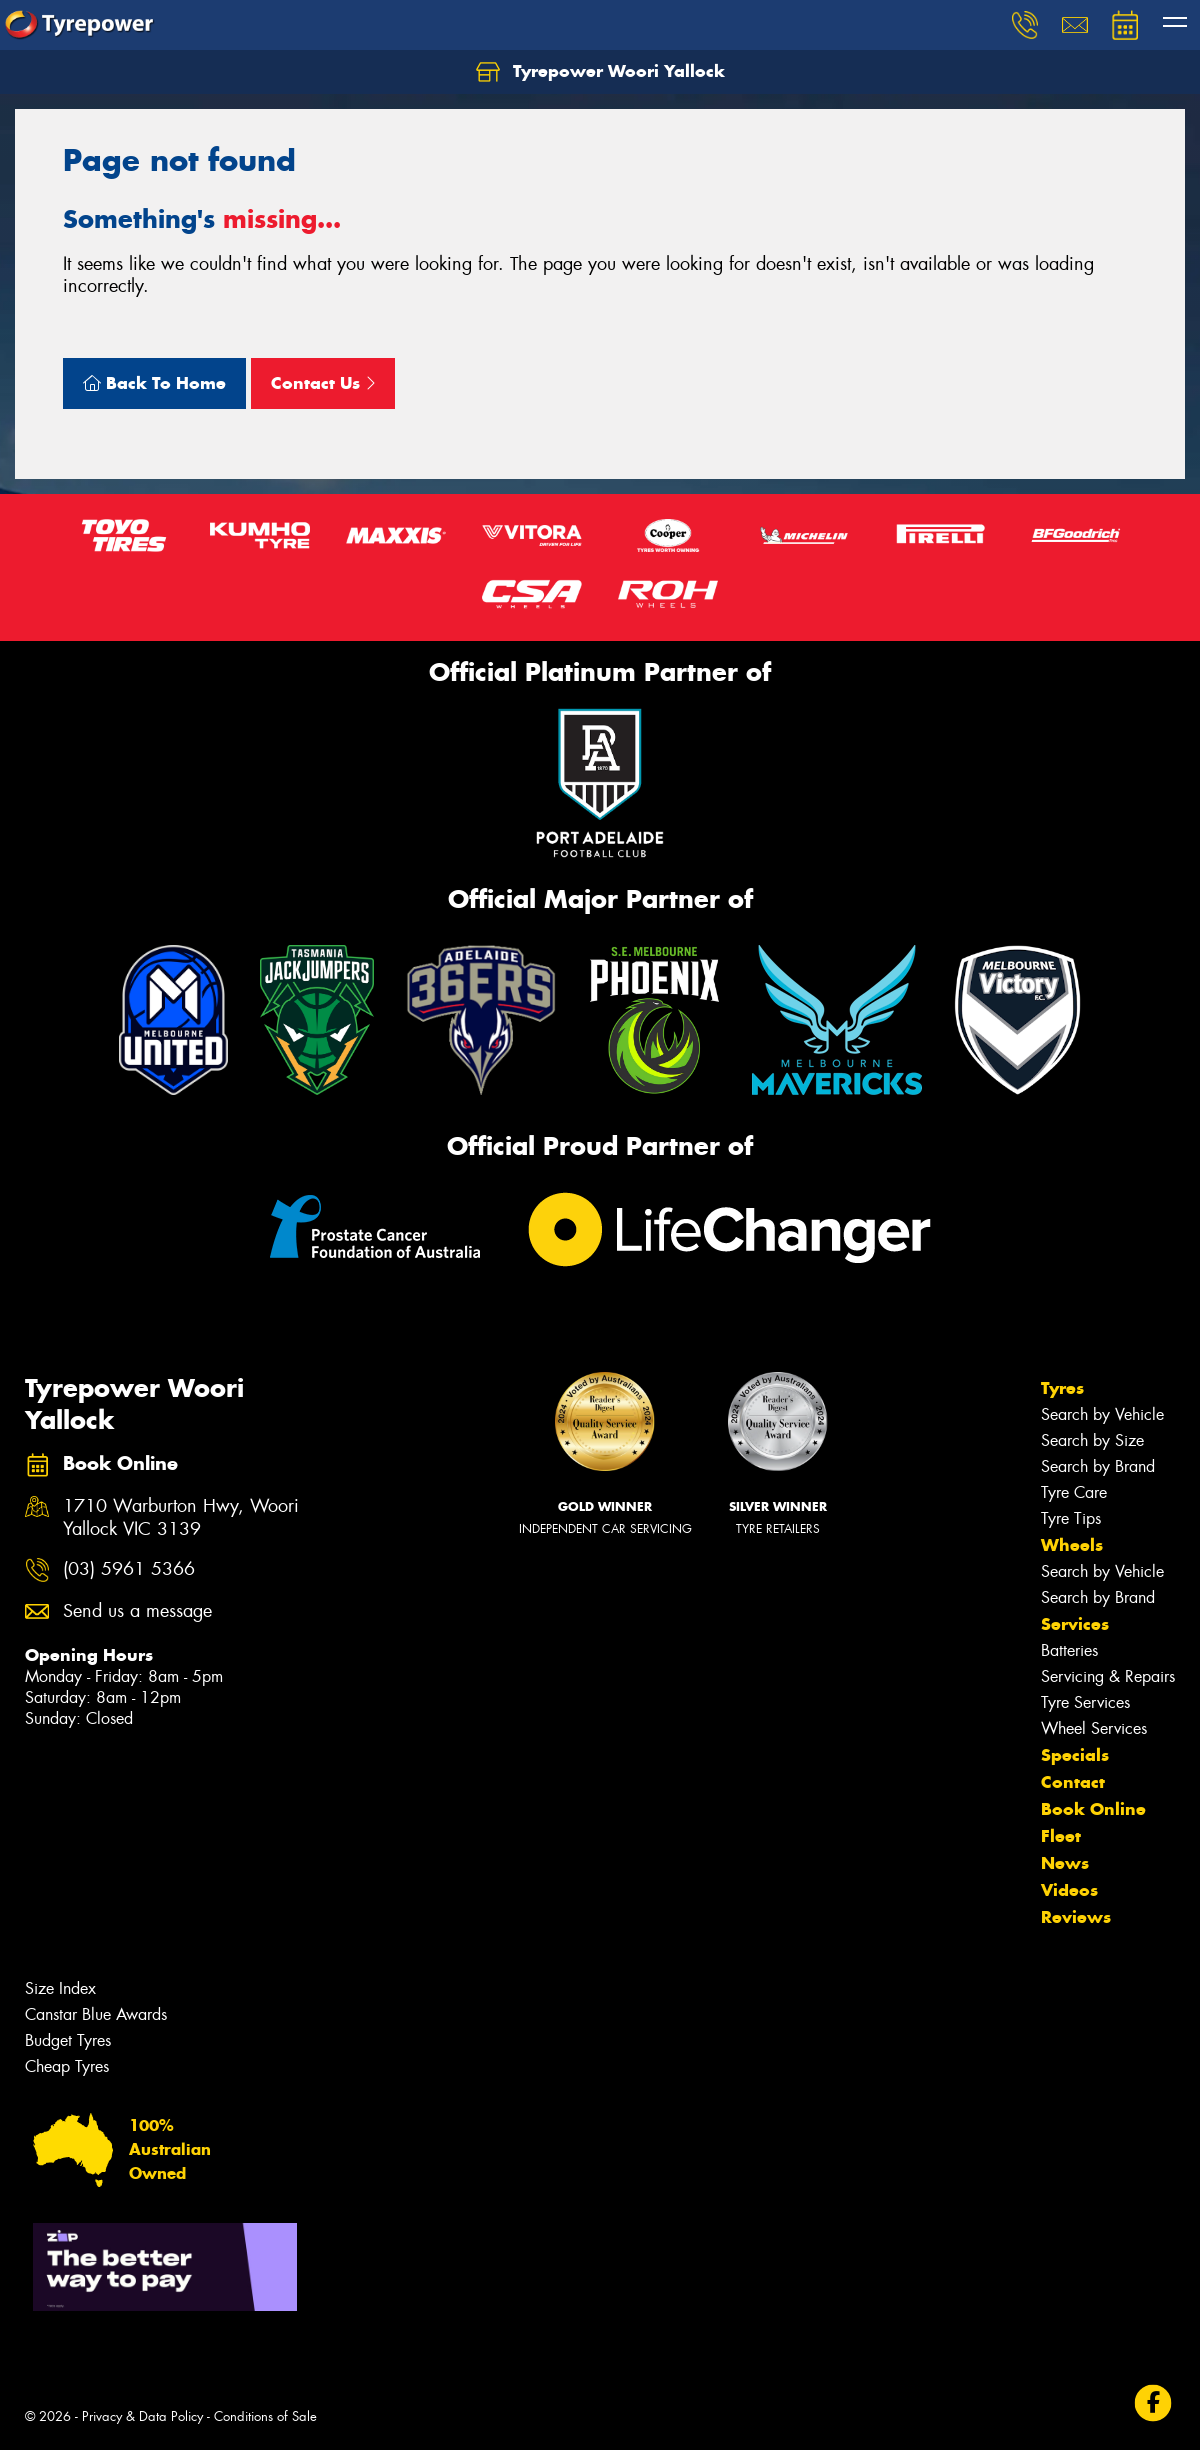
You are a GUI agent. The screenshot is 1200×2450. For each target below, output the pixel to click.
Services (1075, 1624)
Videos (1069, 1890)
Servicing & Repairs (1108, 1676)
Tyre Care (1074, 1492)
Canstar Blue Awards (96, 2014)
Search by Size (1092, 1440)
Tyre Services (1085, 1702)
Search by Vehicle (1102, 1414)
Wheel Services (1094, 1728)
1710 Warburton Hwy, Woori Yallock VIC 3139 (181, 1518)
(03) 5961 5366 (129, 1569)
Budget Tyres (68, 2040)
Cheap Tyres (67, 2066)
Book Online (1093, 1809)
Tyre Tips (1071, 1518)
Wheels (1072, 1545)
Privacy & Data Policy (142, 2416)
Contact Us (323, 383)
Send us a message (137, 1611)
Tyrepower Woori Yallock (600, 72)
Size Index (60, 1988)
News (1065, 1863)
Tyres (1062, 1388)
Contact (1073, 1782)
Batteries (1069, 1650)
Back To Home (154, 383)
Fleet (1061, 1836)
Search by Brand (1098, 1466)
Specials (1075, 1755)
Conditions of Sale (265, 2416)
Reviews (1076, 1917)
